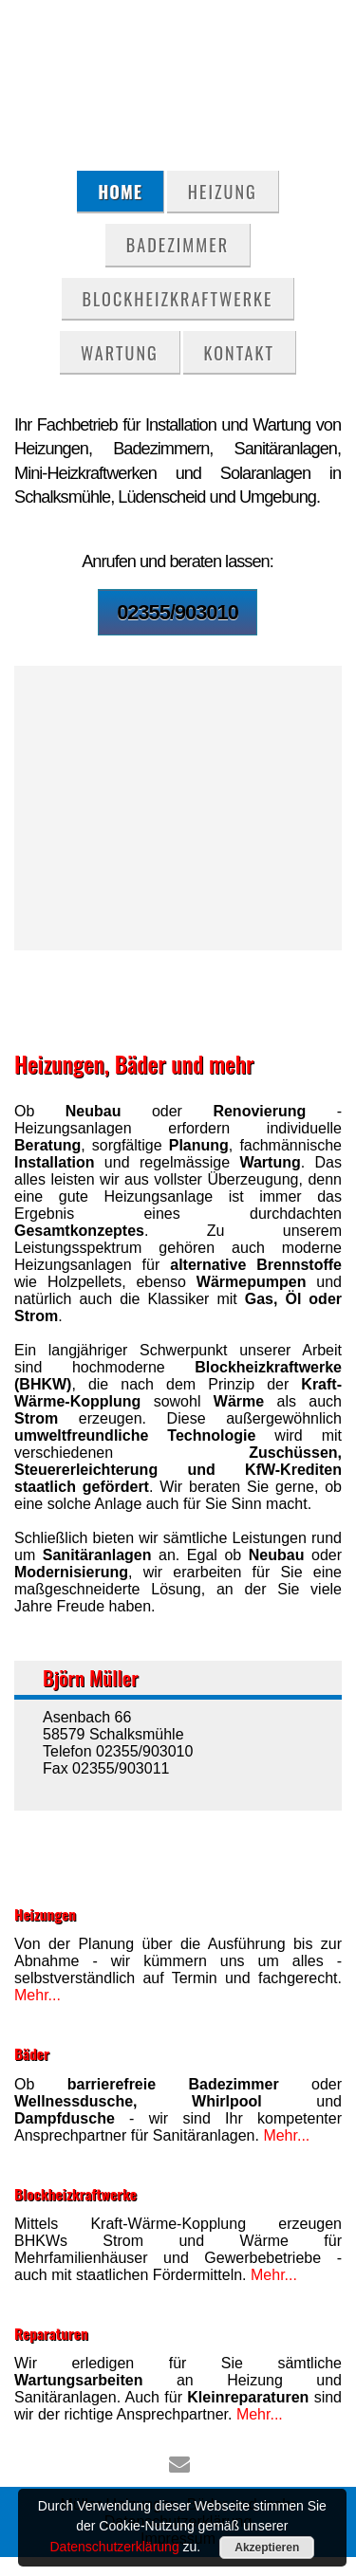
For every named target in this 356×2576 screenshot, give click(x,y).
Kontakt (239, 352)
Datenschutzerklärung (113, 2546)
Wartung (120, 352)
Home (120, 191)
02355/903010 (177, 612)
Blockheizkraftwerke (177, 298)
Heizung (222, 191)
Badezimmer (177, 244)
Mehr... (37, 1995)
